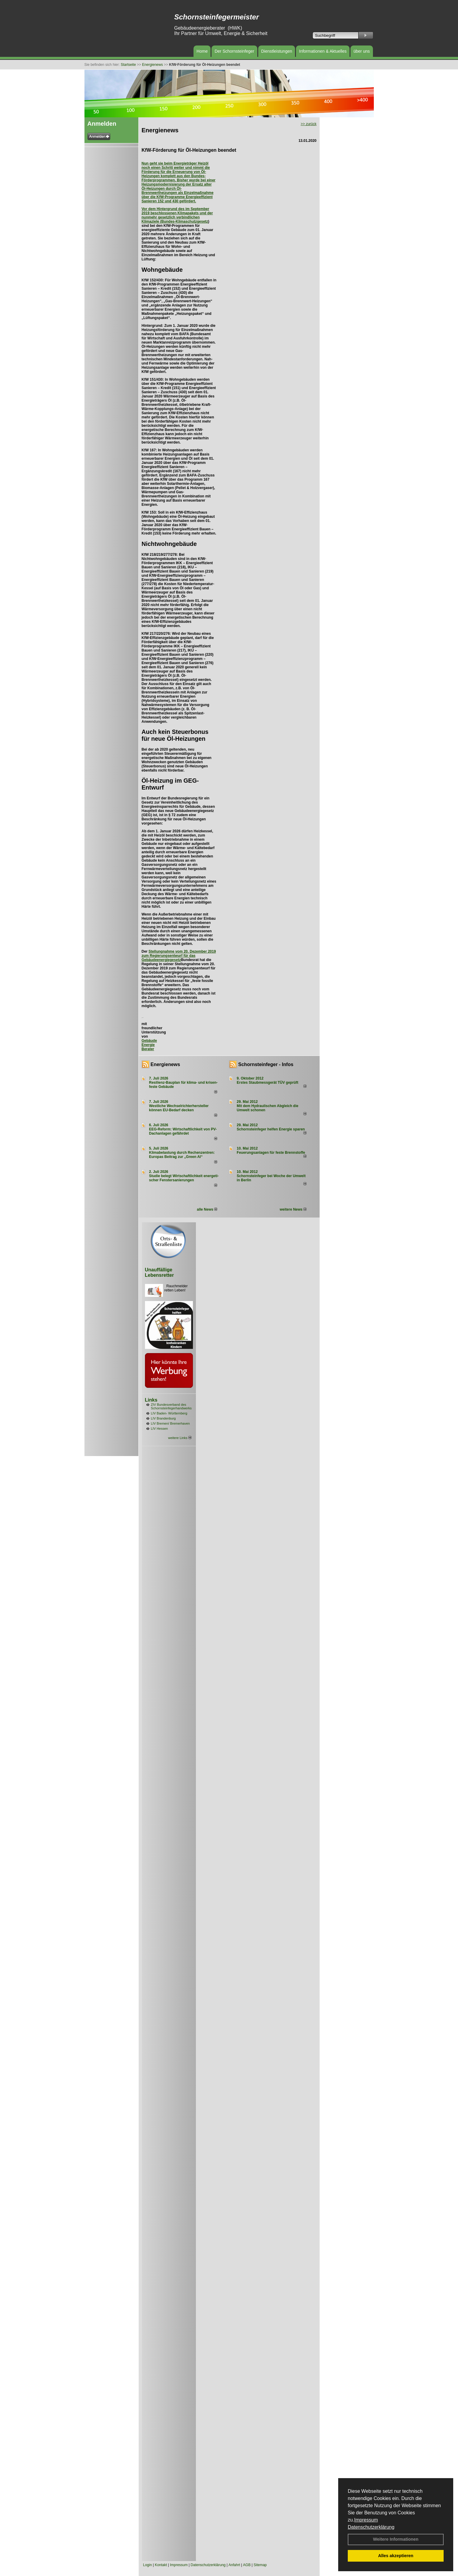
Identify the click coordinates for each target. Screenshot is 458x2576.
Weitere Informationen (395, 2539)
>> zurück (309, 124)
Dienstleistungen (276, 51)
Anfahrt (234, 2565)
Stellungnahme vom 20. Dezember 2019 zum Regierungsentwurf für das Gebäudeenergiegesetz (179, 955)
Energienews (165, 1064)
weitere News (293, 1209)
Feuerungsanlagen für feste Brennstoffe (271, 1152)
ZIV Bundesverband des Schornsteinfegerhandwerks (171, 1406)
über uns (361, 51)
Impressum (366, 2519)
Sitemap (260, 2565)
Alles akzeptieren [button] (395, 2555)
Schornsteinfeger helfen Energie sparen (271, 1129)
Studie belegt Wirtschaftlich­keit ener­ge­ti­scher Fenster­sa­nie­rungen (184, 1178)
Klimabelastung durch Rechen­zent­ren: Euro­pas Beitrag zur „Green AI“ (182, 1154)
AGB (246, 2565)
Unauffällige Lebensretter (159, 1272)
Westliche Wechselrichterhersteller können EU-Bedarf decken (179, 1108)
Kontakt (161, 2565)
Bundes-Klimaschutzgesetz (184, 221)
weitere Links (179, 1438)
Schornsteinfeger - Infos (265, 1064)
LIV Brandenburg (163, 1418)
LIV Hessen (159, 1428)
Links (151, 1399)
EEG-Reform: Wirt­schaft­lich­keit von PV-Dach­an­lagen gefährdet (183, 1131)
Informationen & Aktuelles (323, 51)
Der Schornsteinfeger (234, 51)
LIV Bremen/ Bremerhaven (170, 1423)
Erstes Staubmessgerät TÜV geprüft (267, 1082)
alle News (207, 1209)
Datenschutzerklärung (371, 2527)
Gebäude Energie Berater (149, 1045)
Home (202, 51)
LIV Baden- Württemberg (169, 1413)
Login (147, 2565)
